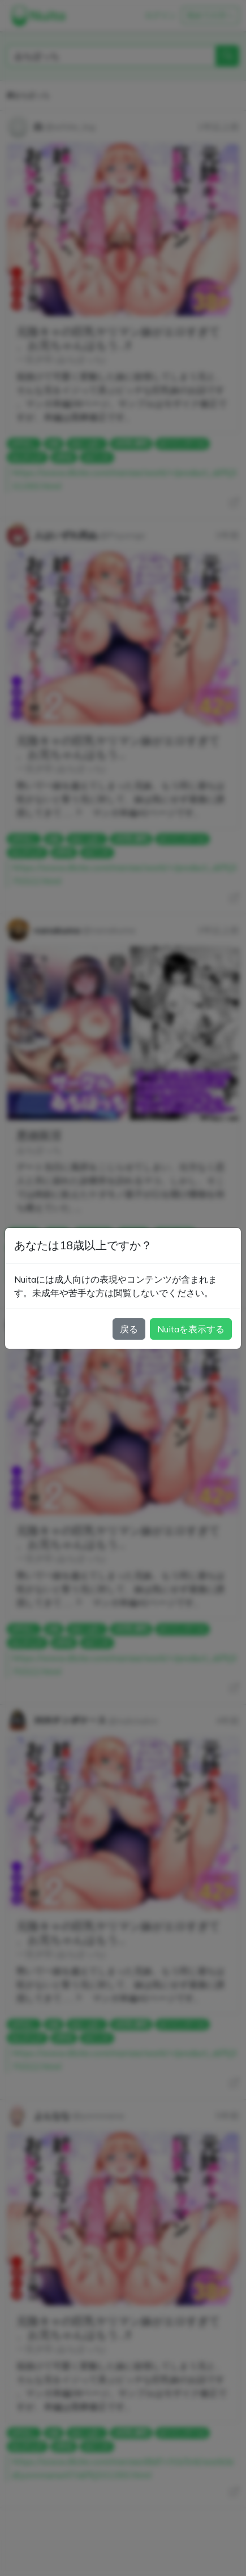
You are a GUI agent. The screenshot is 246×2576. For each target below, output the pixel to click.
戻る (129, 1329)
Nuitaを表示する (191, 1329)
